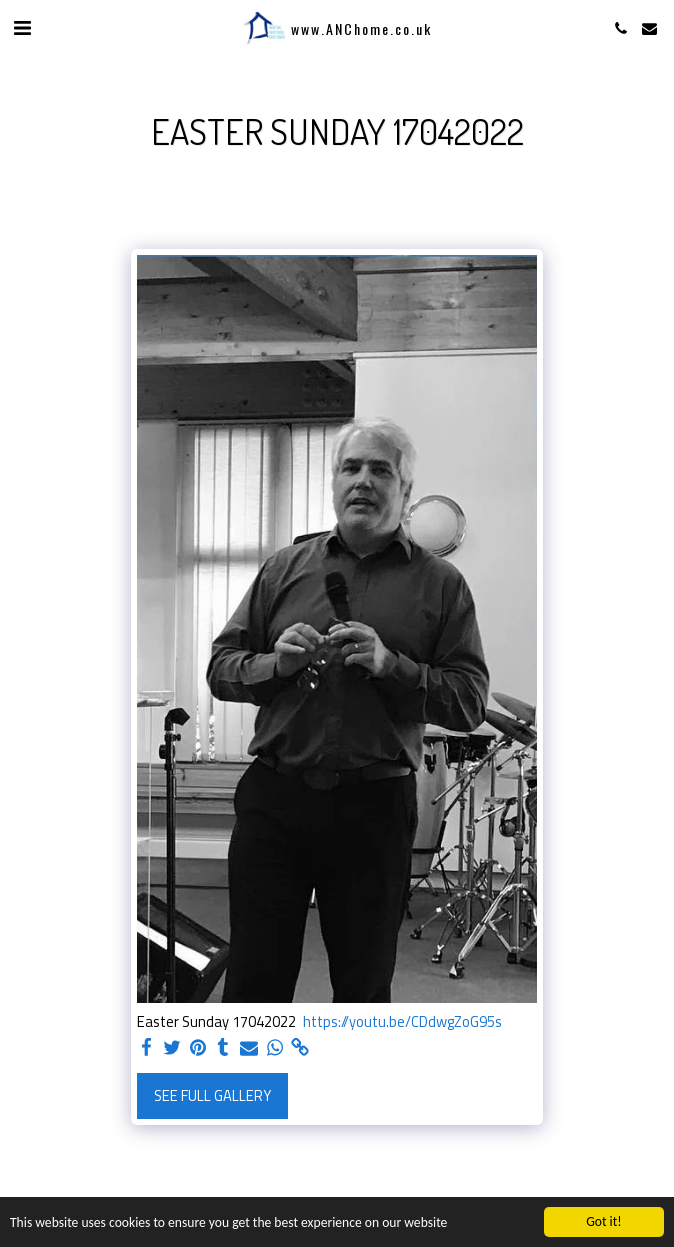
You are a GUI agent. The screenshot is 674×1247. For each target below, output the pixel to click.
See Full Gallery (212, 1095)
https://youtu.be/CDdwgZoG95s (402, 1022)
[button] (22, 27)
